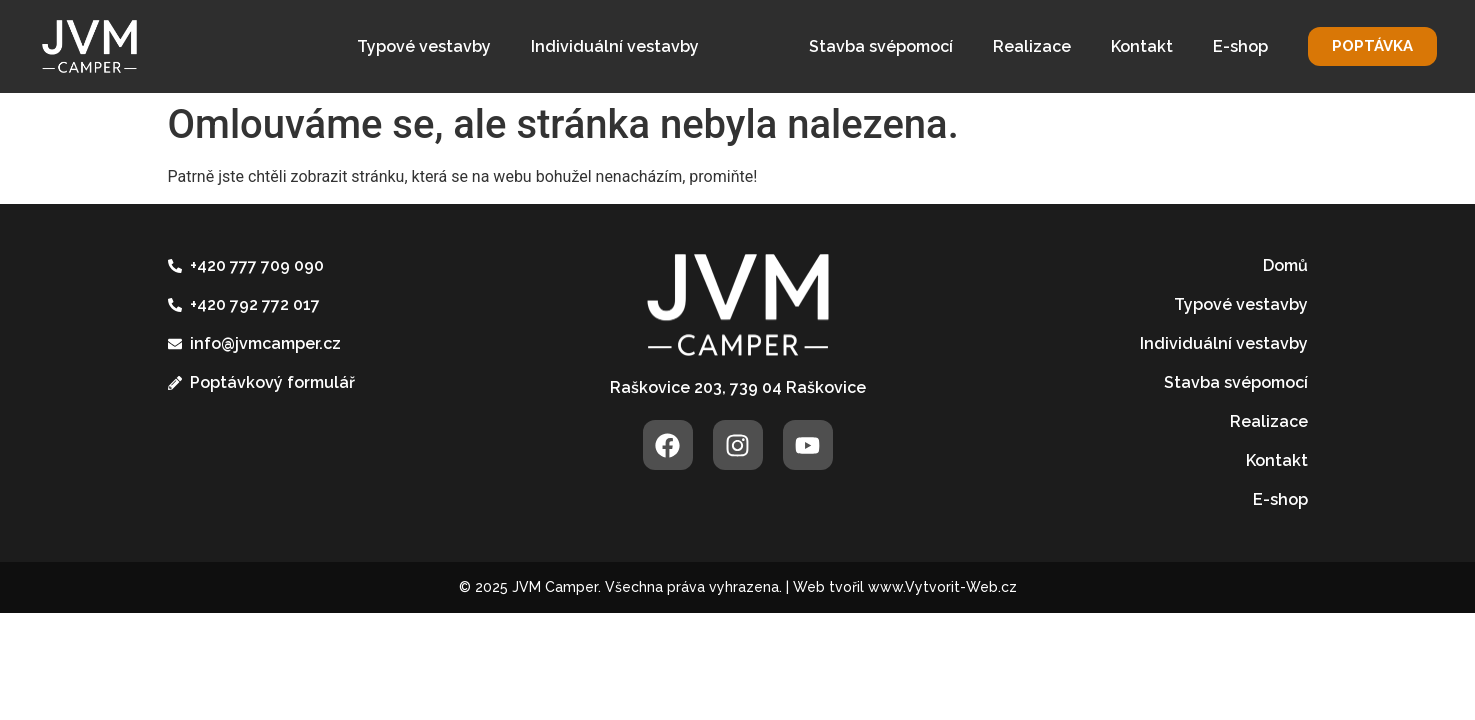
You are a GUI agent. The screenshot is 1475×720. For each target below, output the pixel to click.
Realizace (1032, 46)
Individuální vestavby (615, 46)
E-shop (1240, 46)
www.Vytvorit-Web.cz (942, 587)
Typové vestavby (424, 46)
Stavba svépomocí (881, 46)
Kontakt (1142, 46)
